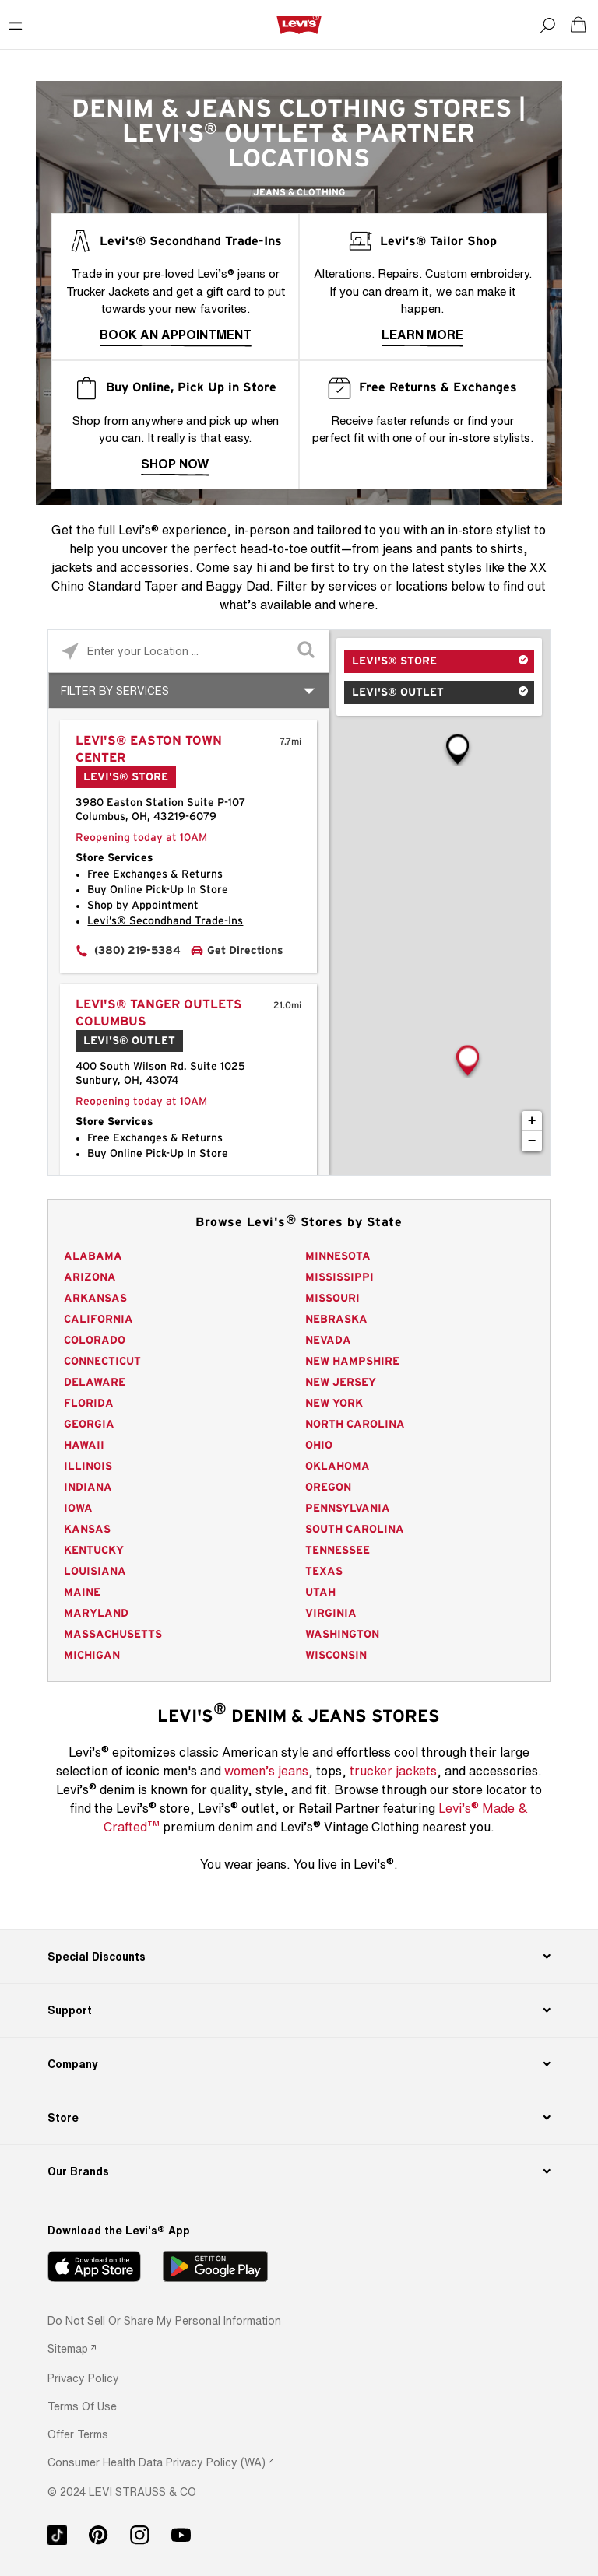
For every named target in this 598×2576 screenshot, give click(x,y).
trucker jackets (393, 1770)
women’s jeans (266, 1770)
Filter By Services (115, 690)
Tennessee (337, 1550)
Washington (342, 1634)
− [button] (532, 1141)
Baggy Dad (237, 586)
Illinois (88, 1466)
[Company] (298, 2064)
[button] (83, 2378)
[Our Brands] (298, 2171)
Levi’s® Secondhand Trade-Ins (165, 921)
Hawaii (84, 1445)
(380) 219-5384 (137, 950)
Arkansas (95, 1298)
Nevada (328, 1340)
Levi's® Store (394, 661)
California (98, 1319)
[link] (71, 2348)
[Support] (298, 2010)
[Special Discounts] (298, 1956)
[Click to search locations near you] (69, 651)
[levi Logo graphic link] (299, 24)
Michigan (92, 1655)
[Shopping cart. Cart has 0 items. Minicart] (578, 24)
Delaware (94, 1382)
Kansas (87, 1529)
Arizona (90, 1277)
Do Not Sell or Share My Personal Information (164, 2320)
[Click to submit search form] (307, 651)
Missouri (332, 1298)
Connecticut (102, 1361)
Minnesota (338, 1256)
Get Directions (245, 950)
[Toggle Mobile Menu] (15, 24)
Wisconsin (336, 1655)
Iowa (78, 1508)
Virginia (331, 1613)
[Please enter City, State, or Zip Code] (188, 650)
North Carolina (355, 1424)
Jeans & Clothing (299, 192)
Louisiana (95, 1571)
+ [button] (532, 1121)
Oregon (328, 1487)
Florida (89, 1403)
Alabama (93, 1256)
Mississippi (339, 1277)
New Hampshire (352, 1361)
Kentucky (94, 1550)
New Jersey (340, 1382)
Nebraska (336, 1319)
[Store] (298, 2117)
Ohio (318, 1445)
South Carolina (354, 1529)
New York (334, 1403)
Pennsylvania (347, 1508)
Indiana (88, 1487)
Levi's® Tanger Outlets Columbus (159, 1013)
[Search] (547, 24)
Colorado (94, 1340)
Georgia (89, 1424)
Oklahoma (337, 1466)
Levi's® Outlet (398, 692)
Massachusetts (113, 1634)
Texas (324, 1571)
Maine (82, 1592)
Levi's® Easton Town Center (149, 749)
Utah (320, 1592)
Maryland (96, 1613)
